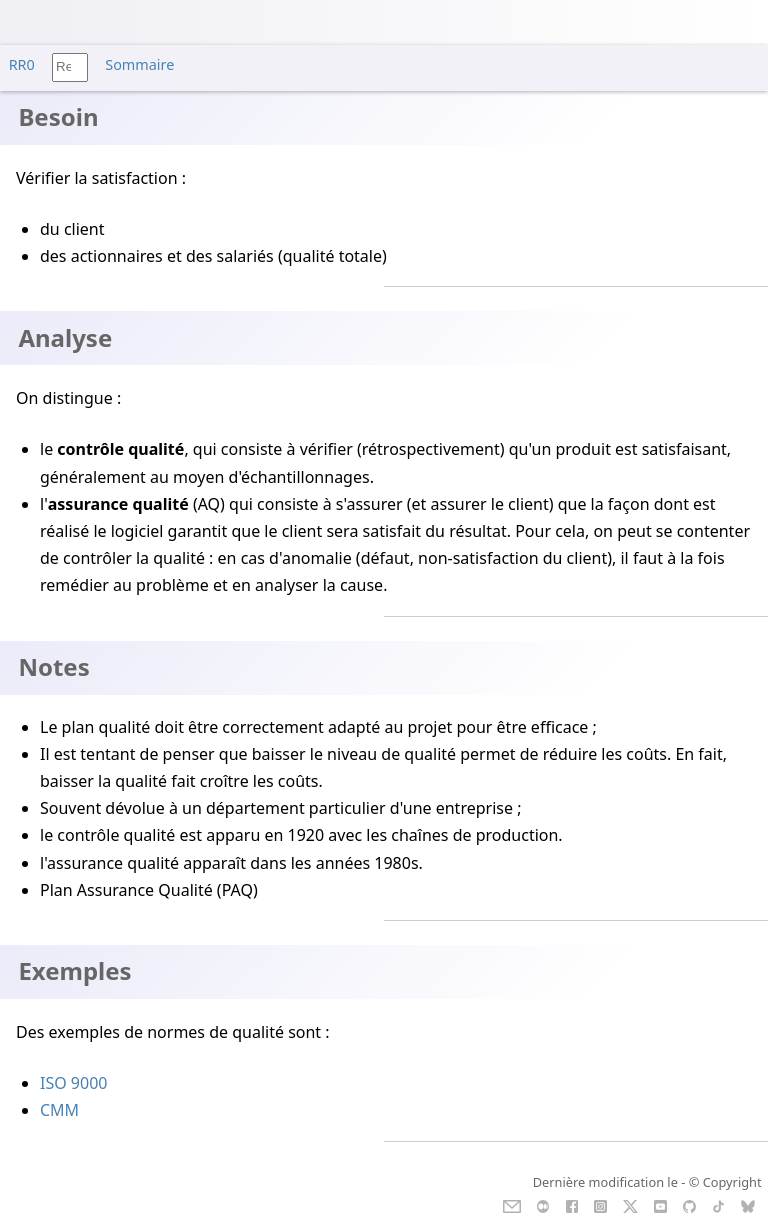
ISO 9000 (73, 1083)
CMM (59, 1110)
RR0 (22, 64)
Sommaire (139, 64)
